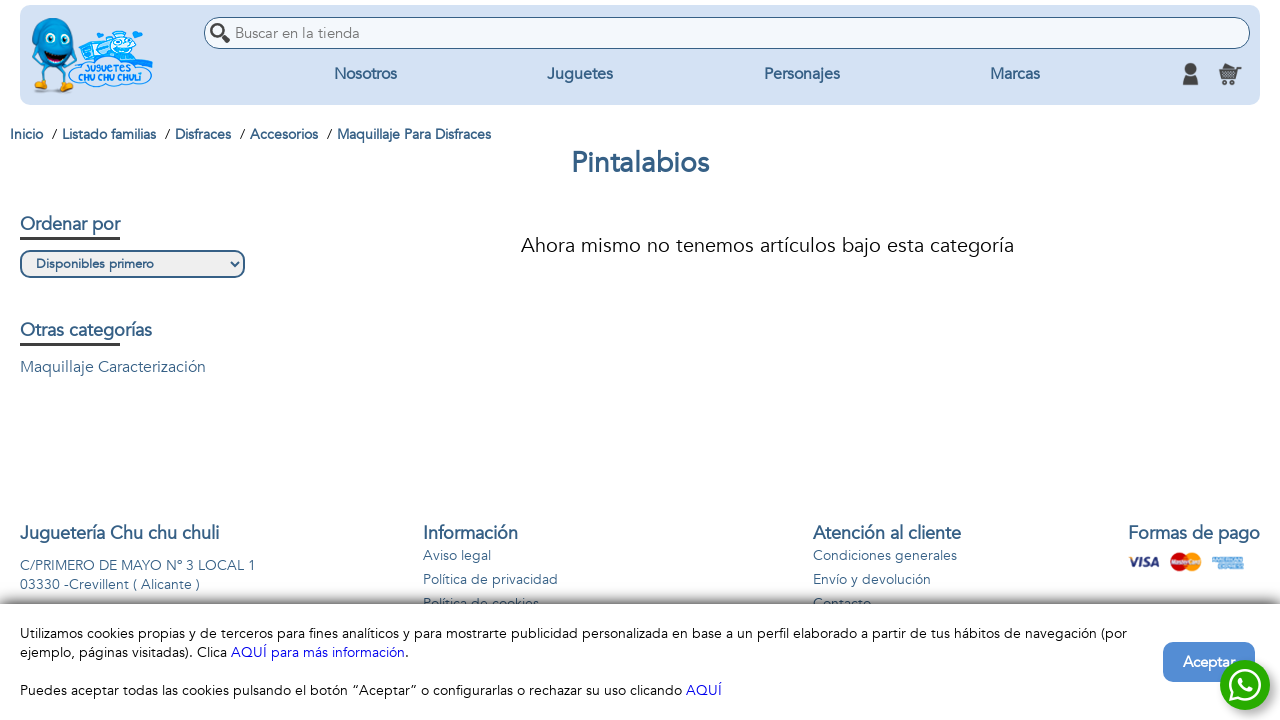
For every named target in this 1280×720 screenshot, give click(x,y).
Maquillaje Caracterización (113, 367)
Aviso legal (457, 555)
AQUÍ (704, 690)
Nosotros (365, 74)
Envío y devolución (872, 579)
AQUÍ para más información (318, 652)
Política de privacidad (490, 579)
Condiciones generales (885, 555)
